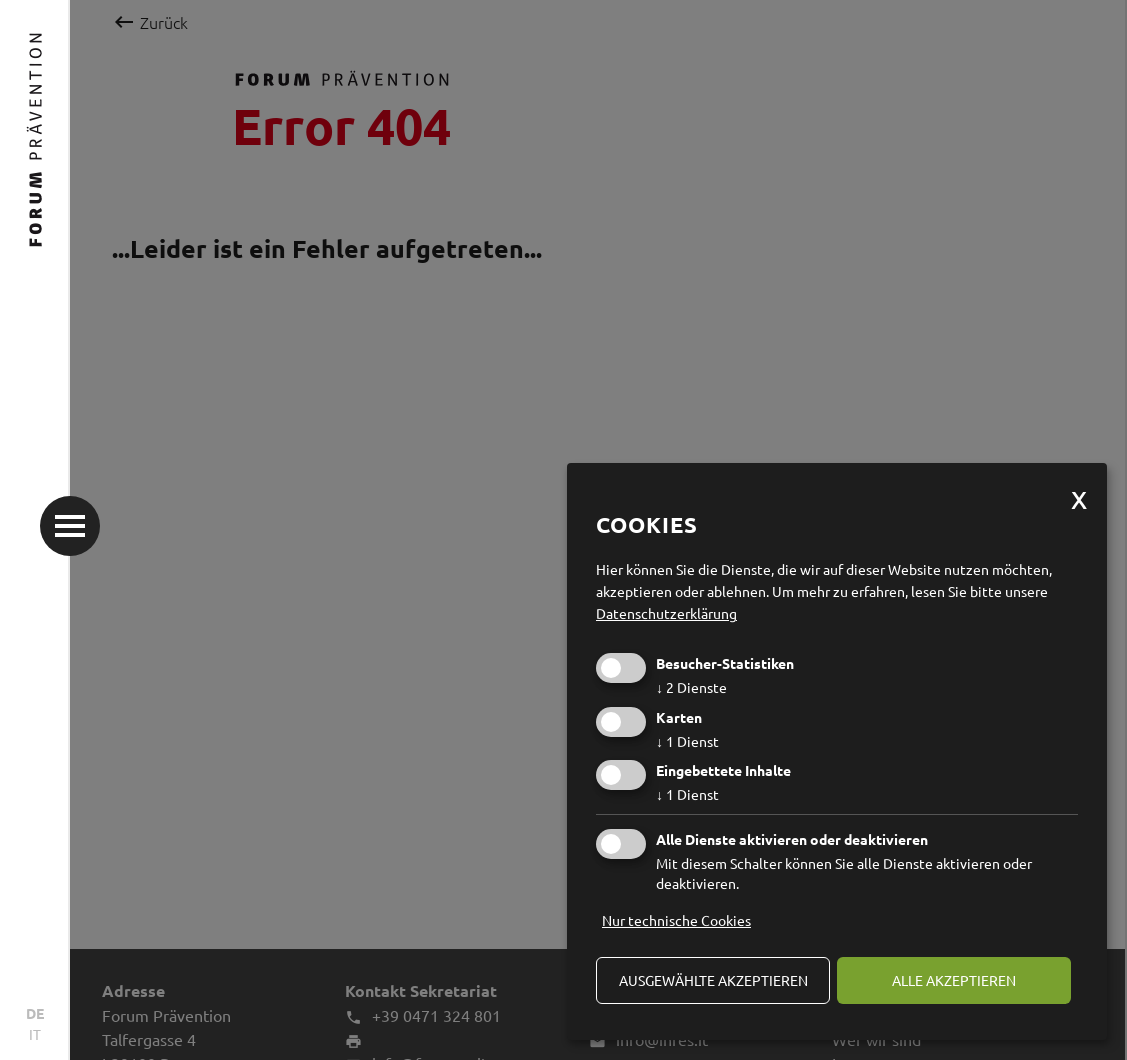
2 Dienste (691, 687)
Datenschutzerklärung (666, 613)
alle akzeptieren (954, 980)
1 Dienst (687, 741)
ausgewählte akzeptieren (713, 980)
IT (35, 1034)
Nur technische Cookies (676, 920)
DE (35, 1013)
